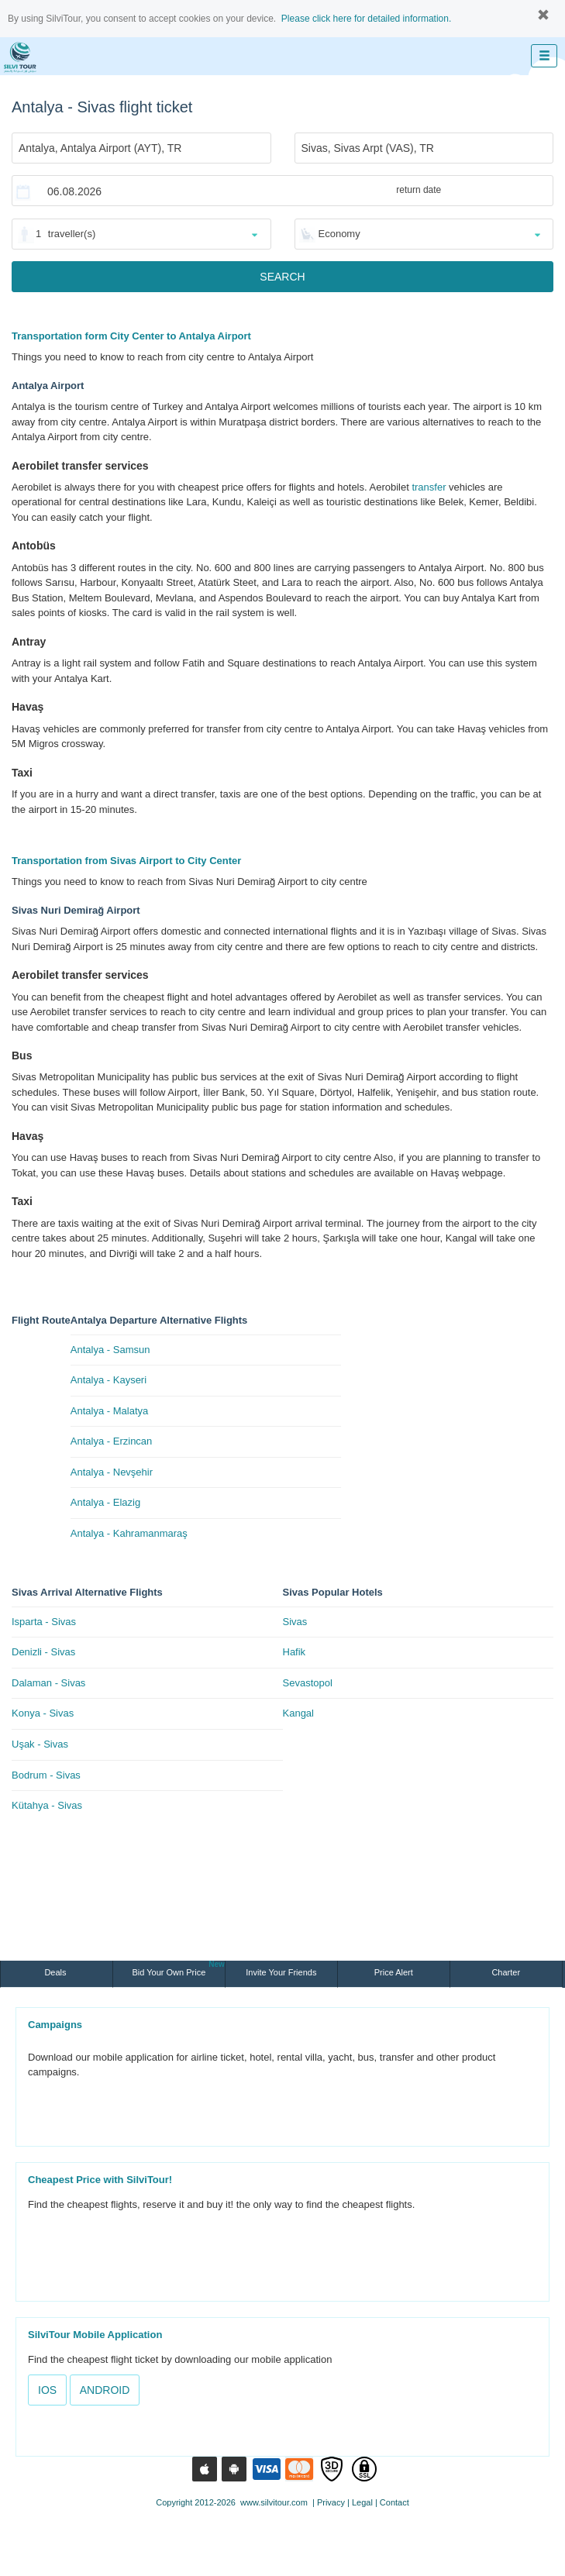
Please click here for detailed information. (366, 18)
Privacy (331, 2502)
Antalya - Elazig (105, 1502)
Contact (394, 2502)
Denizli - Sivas (43, 1652)
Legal (362, 2502)
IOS (47, 2390)
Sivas (295, 1621)
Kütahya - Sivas (47, 1805)
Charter (505, 1972)
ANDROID (105, 2390)
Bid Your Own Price (179, 1969)
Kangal (298, 1713)
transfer (429, 487)
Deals (56, 1972)
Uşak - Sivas (40, 1744)
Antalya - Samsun (110, 1349)
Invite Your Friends (281, 1972)
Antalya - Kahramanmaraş (129, 1533)
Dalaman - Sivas (48, 1683)
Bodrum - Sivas (46, 1775)
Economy (339, 233)
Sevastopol (307, 1683)
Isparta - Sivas (44, 1621)
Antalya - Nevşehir (112, 1472)
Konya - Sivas (43, 1713)
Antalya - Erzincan (112, 1441)
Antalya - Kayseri (108, 1380)
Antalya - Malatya (109, 1411)
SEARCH (282, 276)
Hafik (294, 1652)
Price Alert (393, 1972)
